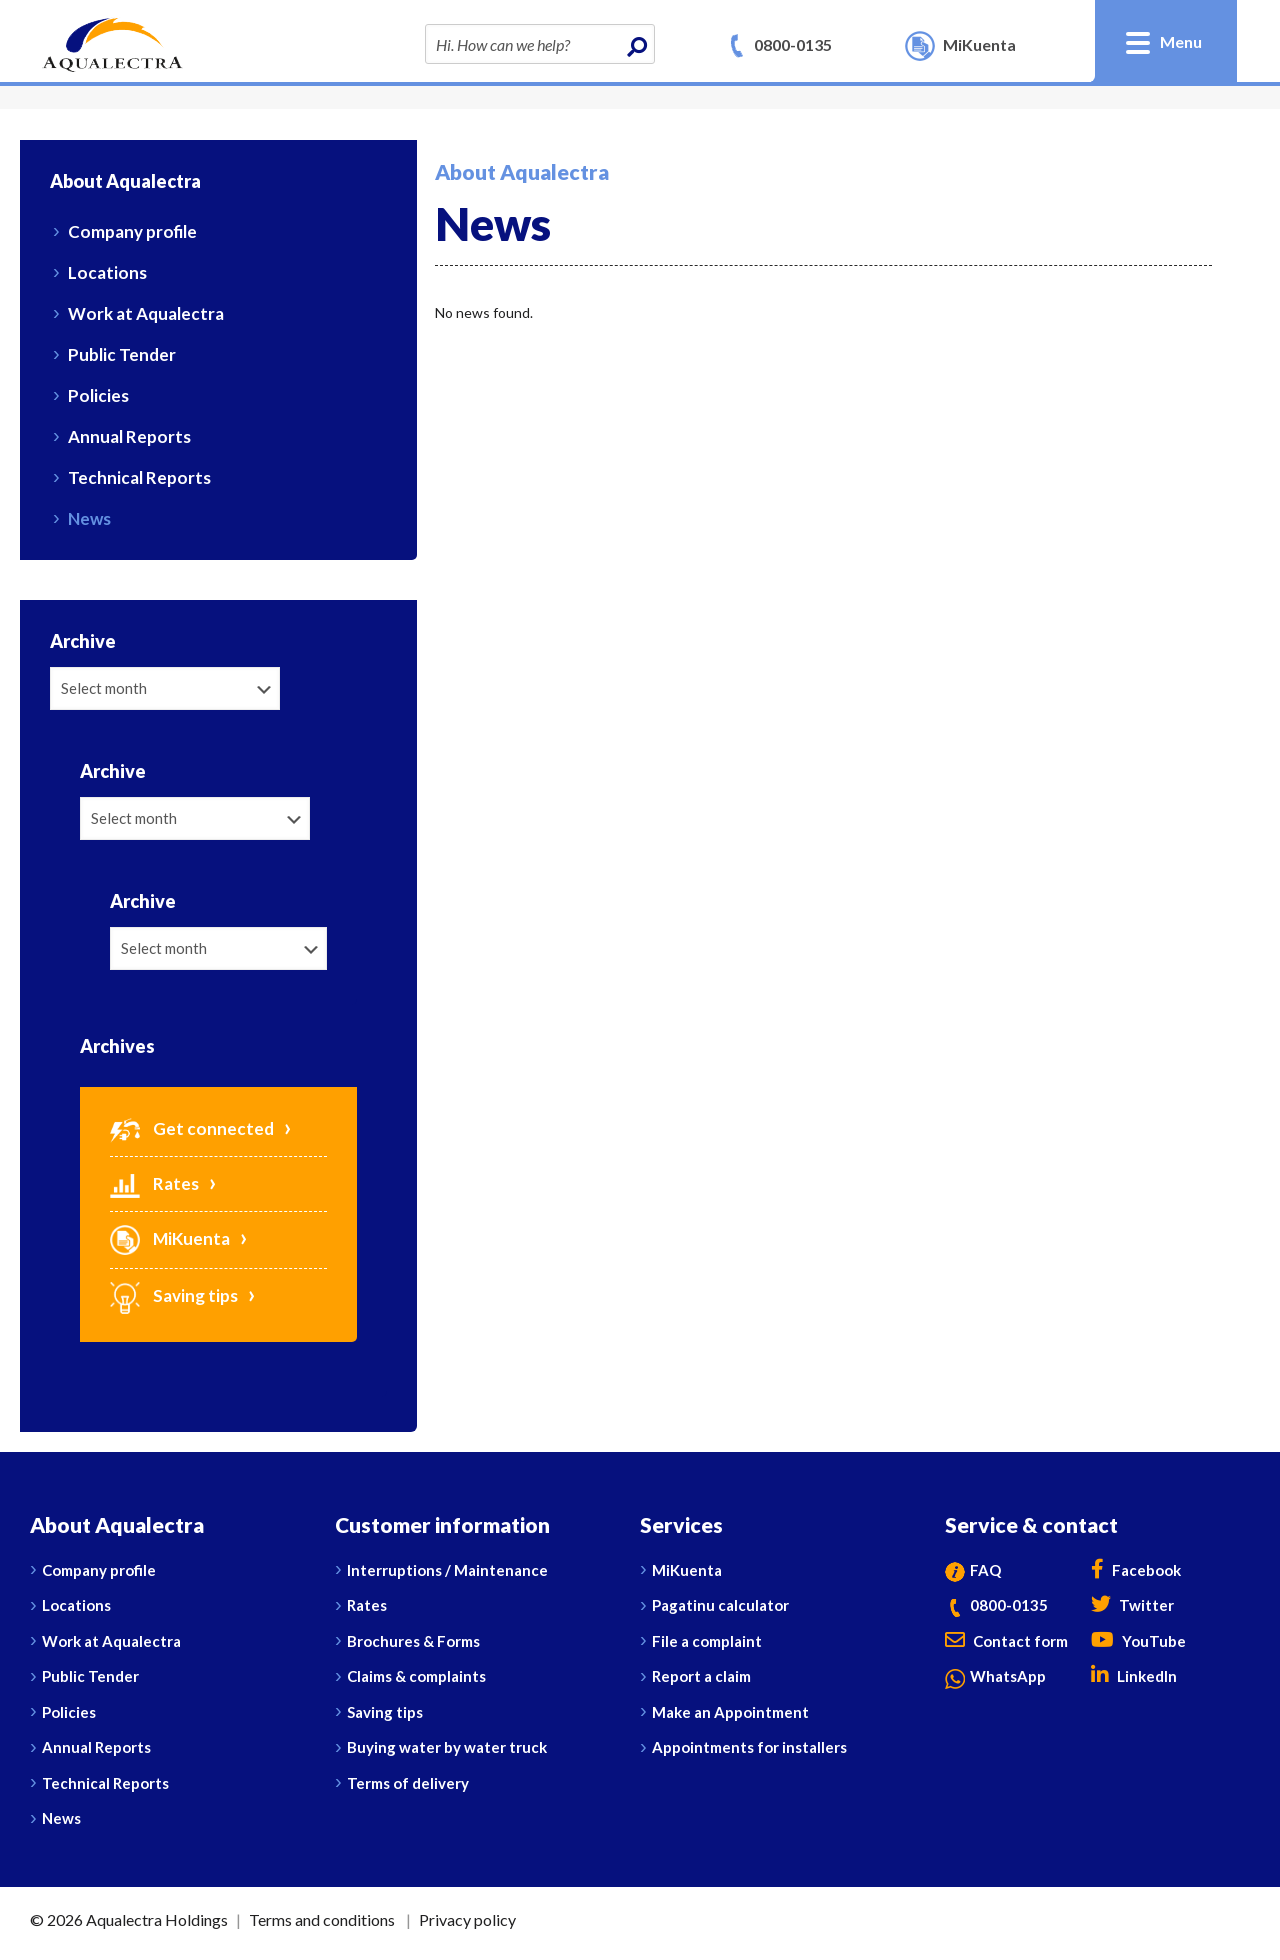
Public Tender (122, 354)
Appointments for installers (749, 1747)
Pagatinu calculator (720, 1605)
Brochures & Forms (413, 1641)
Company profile (132, 231)
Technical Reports (139, 477)
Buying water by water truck (447, 1747)
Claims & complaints (416, 1676)
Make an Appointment (730, 1712)
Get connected (192, 1128)
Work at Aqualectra (146, 313)
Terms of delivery (408, 1783)
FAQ (973, 1570)
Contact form (1006, 1641)
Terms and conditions (322, 1919)
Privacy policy (467, 1919)
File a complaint (707, 1641)
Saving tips (174, 1295)
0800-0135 (793, 44)
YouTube (1138, 1641)
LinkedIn (1134, 1676)
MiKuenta (170, 1238)
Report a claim (701, 1676)
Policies (98, 395)
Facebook (1136, 1570)
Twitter (1132, 1605)
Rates (154, 1183)
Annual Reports (129, 436)
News (89, 518)
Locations (107, 272)
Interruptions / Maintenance (447, 1570)
